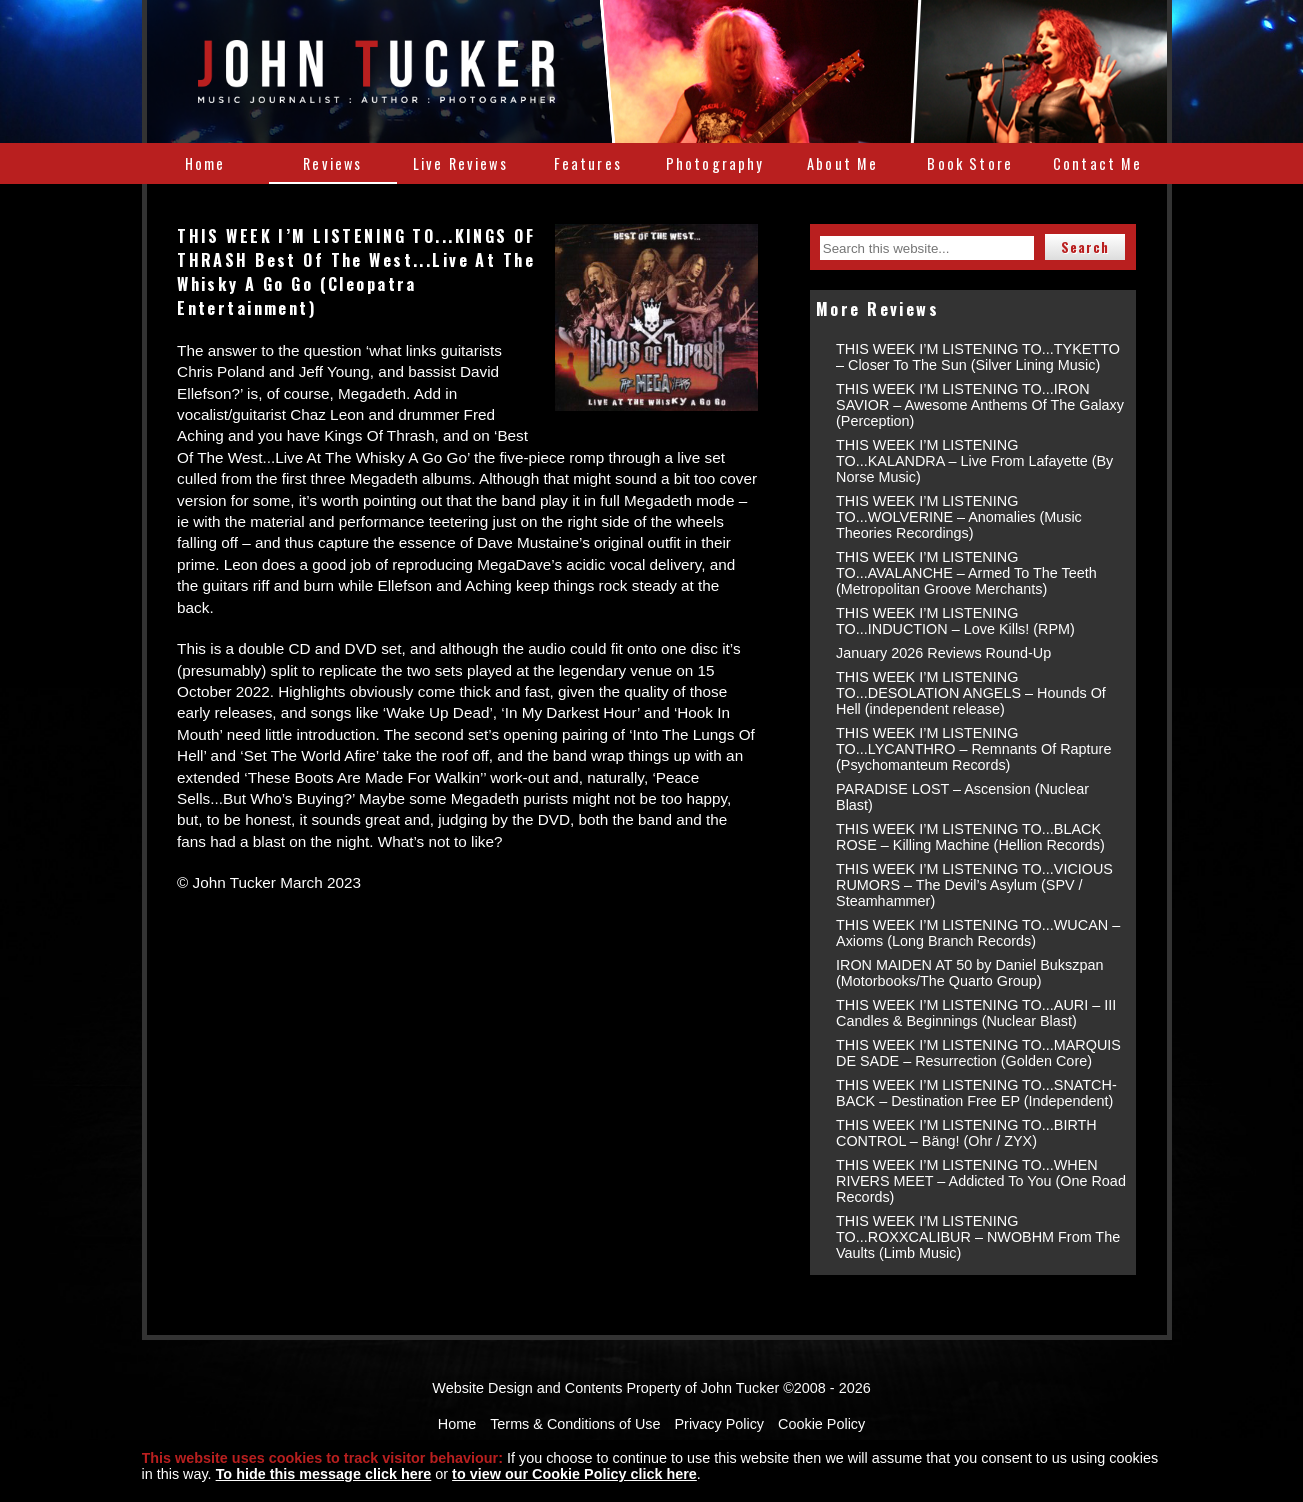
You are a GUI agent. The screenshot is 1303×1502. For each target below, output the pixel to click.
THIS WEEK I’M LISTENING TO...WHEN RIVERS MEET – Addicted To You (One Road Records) (981, 1181)
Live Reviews (460, 163)
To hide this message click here (324, 1474)
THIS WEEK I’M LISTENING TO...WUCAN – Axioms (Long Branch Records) (978, 933)
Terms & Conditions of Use (575, 1424)
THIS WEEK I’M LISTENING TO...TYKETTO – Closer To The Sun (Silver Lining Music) (978, 357)
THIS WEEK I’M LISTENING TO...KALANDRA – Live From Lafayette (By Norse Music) (974, 461)
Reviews (332, 163)
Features (588, 163)
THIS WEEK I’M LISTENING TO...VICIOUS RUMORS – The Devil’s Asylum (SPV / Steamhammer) (974, 885)
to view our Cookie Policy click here (574, 1474)
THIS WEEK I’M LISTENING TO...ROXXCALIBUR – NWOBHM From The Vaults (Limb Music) (978, 1237)
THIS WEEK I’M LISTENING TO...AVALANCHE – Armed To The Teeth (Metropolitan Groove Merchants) (966, 573)
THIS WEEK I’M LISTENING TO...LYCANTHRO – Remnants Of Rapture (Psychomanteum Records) (973, 749)
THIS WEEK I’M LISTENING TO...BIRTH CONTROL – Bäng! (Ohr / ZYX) (966, 1133)
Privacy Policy (720, 1424)
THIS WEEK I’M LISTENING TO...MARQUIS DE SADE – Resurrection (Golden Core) (978, 1053)
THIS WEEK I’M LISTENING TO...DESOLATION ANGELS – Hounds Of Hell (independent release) (971, 693)
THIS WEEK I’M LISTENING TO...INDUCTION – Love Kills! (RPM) (955, 621)
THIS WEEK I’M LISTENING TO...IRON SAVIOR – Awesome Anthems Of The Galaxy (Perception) (980, 405)
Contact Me (1098, 163)
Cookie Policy (821, 1424)
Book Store (970, 163)
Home (205, 163)
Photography (715, 163)
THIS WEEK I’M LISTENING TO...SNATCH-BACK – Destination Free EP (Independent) (976, 1093)
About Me (842, 163)
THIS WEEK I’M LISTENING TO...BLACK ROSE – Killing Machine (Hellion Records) (970, 837)
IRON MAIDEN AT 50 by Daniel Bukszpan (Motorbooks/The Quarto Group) (969, 973)
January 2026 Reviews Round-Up (943, 653)
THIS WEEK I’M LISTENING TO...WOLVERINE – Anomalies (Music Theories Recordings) (959, 517)
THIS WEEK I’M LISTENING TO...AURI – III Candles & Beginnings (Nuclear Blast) (976, 1013)
